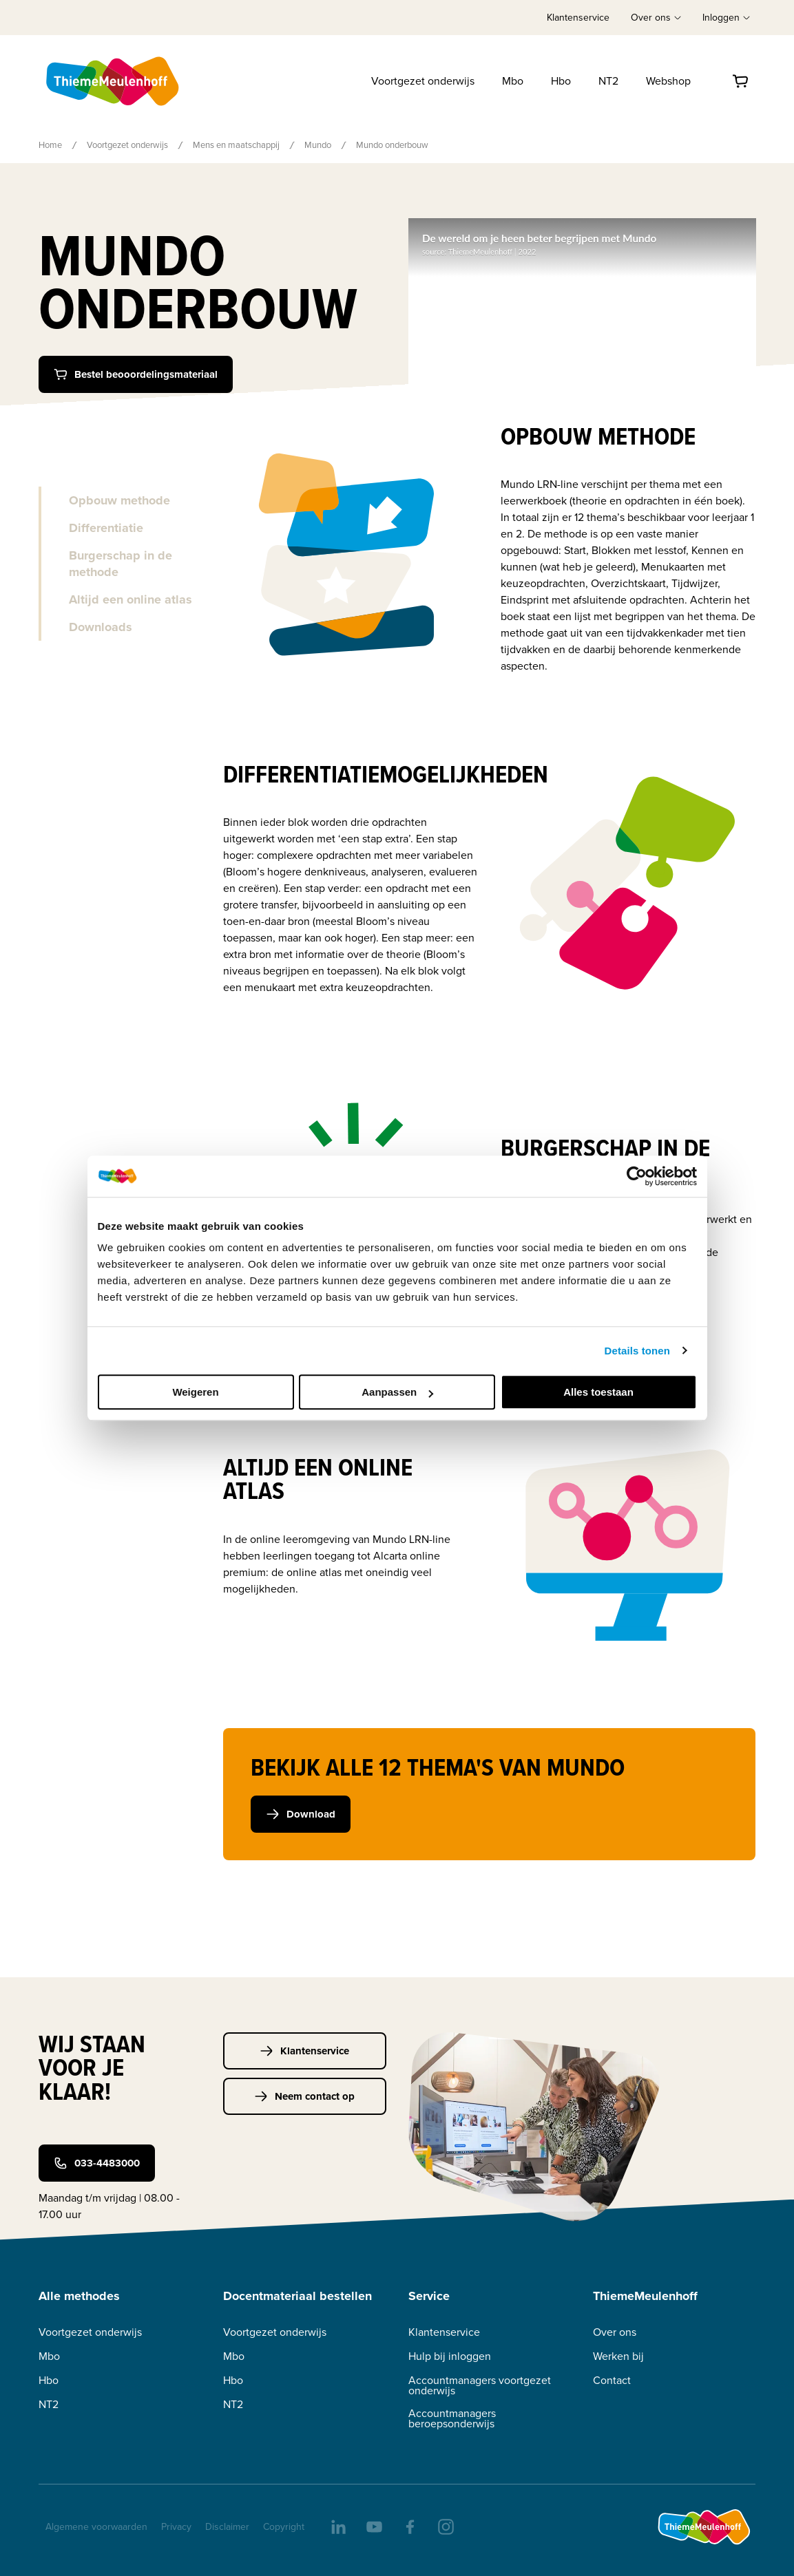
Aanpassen (397, 1392)
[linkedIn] (337, 2526)
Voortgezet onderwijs (422, 81)
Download (300, 1814)
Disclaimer (227, 2527)
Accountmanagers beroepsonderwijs (452, 2418)
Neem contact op (304, 2096)
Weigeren (195, 1392)
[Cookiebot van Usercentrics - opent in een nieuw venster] (636, 1176)
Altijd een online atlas (130, 599)
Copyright (283, 2527)
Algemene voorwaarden (96, 2527)
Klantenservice (578, 17)
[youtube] (373, 2526)
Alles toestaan (598, 1392)
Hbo (561, 81)
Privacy (176, 2527)
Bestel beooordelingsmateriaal (136, 374)
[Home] (114, 81)
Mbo (512, 81)
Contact (612, 2380)
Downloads (100, 627)
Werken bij (618, 2356)
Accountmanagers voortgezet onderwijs (479, 2385)
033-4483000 (97, 2163)
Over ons (614, 2332)
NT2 (608, 81)
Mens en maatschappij (236, 144)
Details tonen (637, 1350)
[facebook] (409, 2526)
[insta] (445, 2526)
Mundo (317, 144)
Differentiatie (106, 528)
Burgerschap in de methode (120, 563)
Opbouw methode (119, 500)
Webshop (668, 81)
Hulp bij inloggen (449, 2356)
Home (50, 144)
